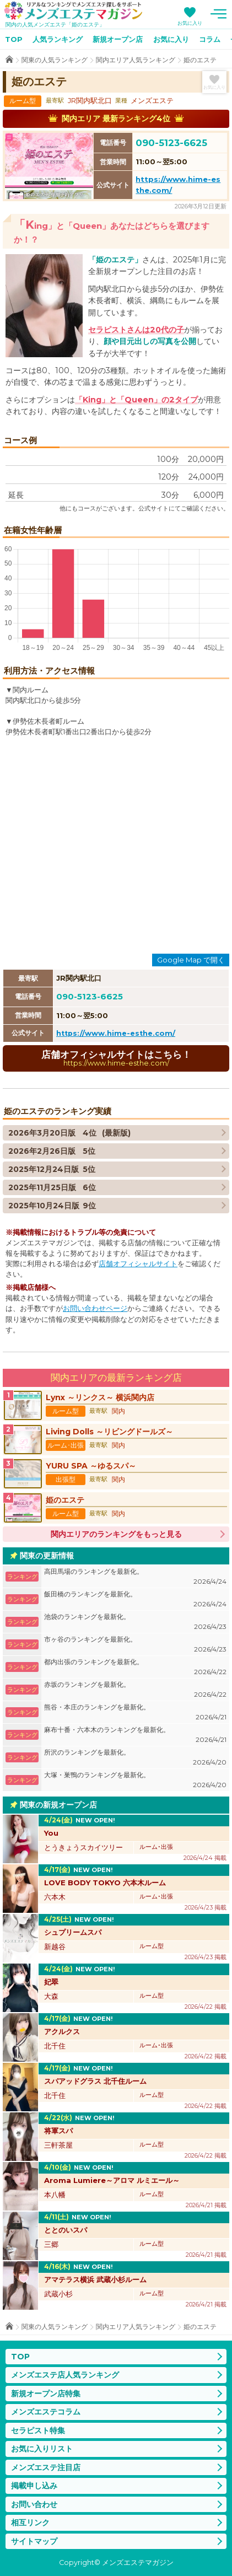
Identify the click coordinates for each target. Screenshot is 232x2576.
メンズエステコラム (45, 2412)
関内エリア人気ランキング (135, 60)
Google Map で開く (191, 959)
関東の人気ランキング (54, 60)
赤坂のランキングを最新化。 (135, 1690)
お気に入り (189, 23)
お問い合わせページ (95, 1308)
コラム (209, 39)
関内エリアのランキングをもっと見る (116, 1534)
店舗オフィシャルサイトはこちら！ (116, 1058)
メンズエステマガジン (73, 10)
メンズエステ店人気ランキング (65, 2375)
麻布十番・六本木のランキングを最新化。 (135, 1735)
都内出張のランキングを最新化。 (135, 1667)
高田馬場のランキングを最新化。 (135, 1577)
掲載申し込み (34, 2486)
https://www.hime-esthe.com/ (115, 1033)
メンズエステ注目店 (45, 2467)
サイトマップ (34, 2541)
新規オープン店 (118, 39)
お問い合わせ (34, 2504)
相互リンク (30, 2522)
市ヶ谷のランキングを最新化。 (135, 1644)
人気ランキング (58, 39)
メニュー (218, 14)
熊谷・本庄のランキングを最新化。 (135, 1712)
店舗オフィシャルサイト (138, 1264)
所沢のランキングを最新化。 (135, 1757)
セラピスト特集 (38, 2430)
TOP (14, 39)
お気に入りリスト (42, 2449)
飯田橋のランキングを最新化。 (135, 1599)
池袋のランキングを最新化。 (135, 1622)
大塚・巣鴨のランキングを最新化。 (135, 1780)
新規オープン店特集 (45, 2393)
